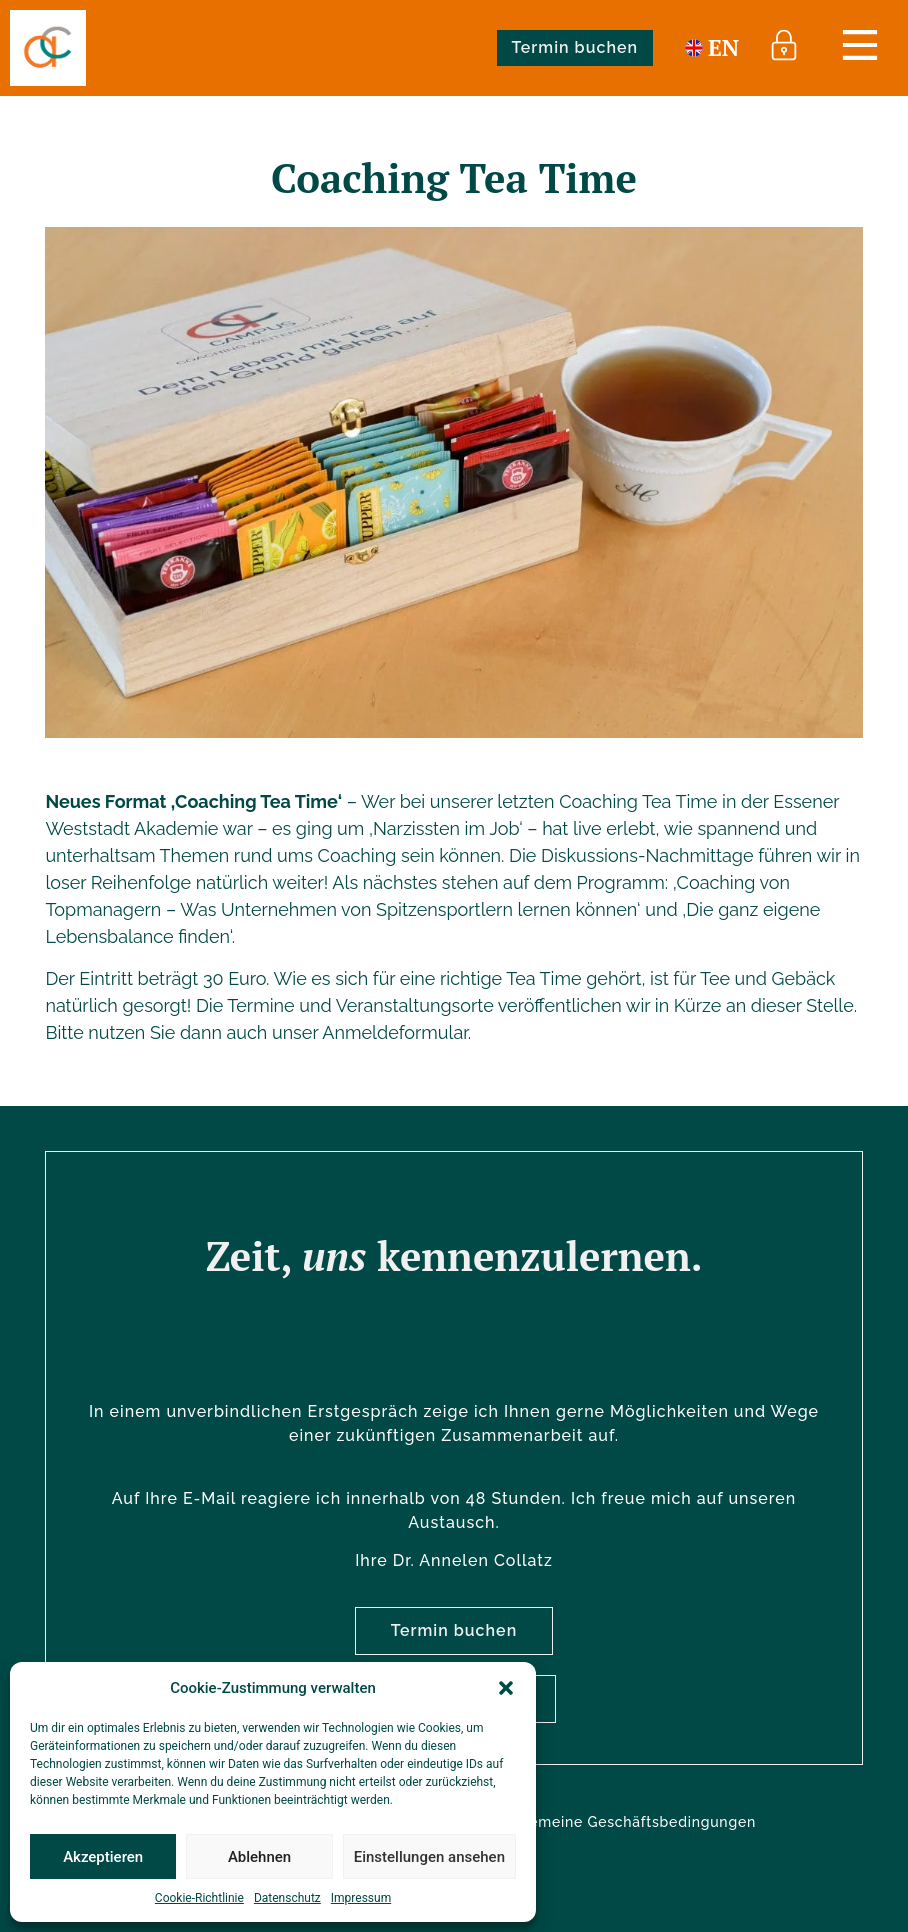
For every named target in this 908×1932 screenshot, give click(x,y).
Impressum (361, 1898)
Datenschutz (287, 1898)
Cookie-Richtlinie (199, 1898)
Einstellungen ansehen (429, 1857)
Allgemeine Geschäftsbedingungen (628, 1822)
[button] (506, 1688)
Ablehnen (259, 1857)
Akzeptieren (103, 1857)
